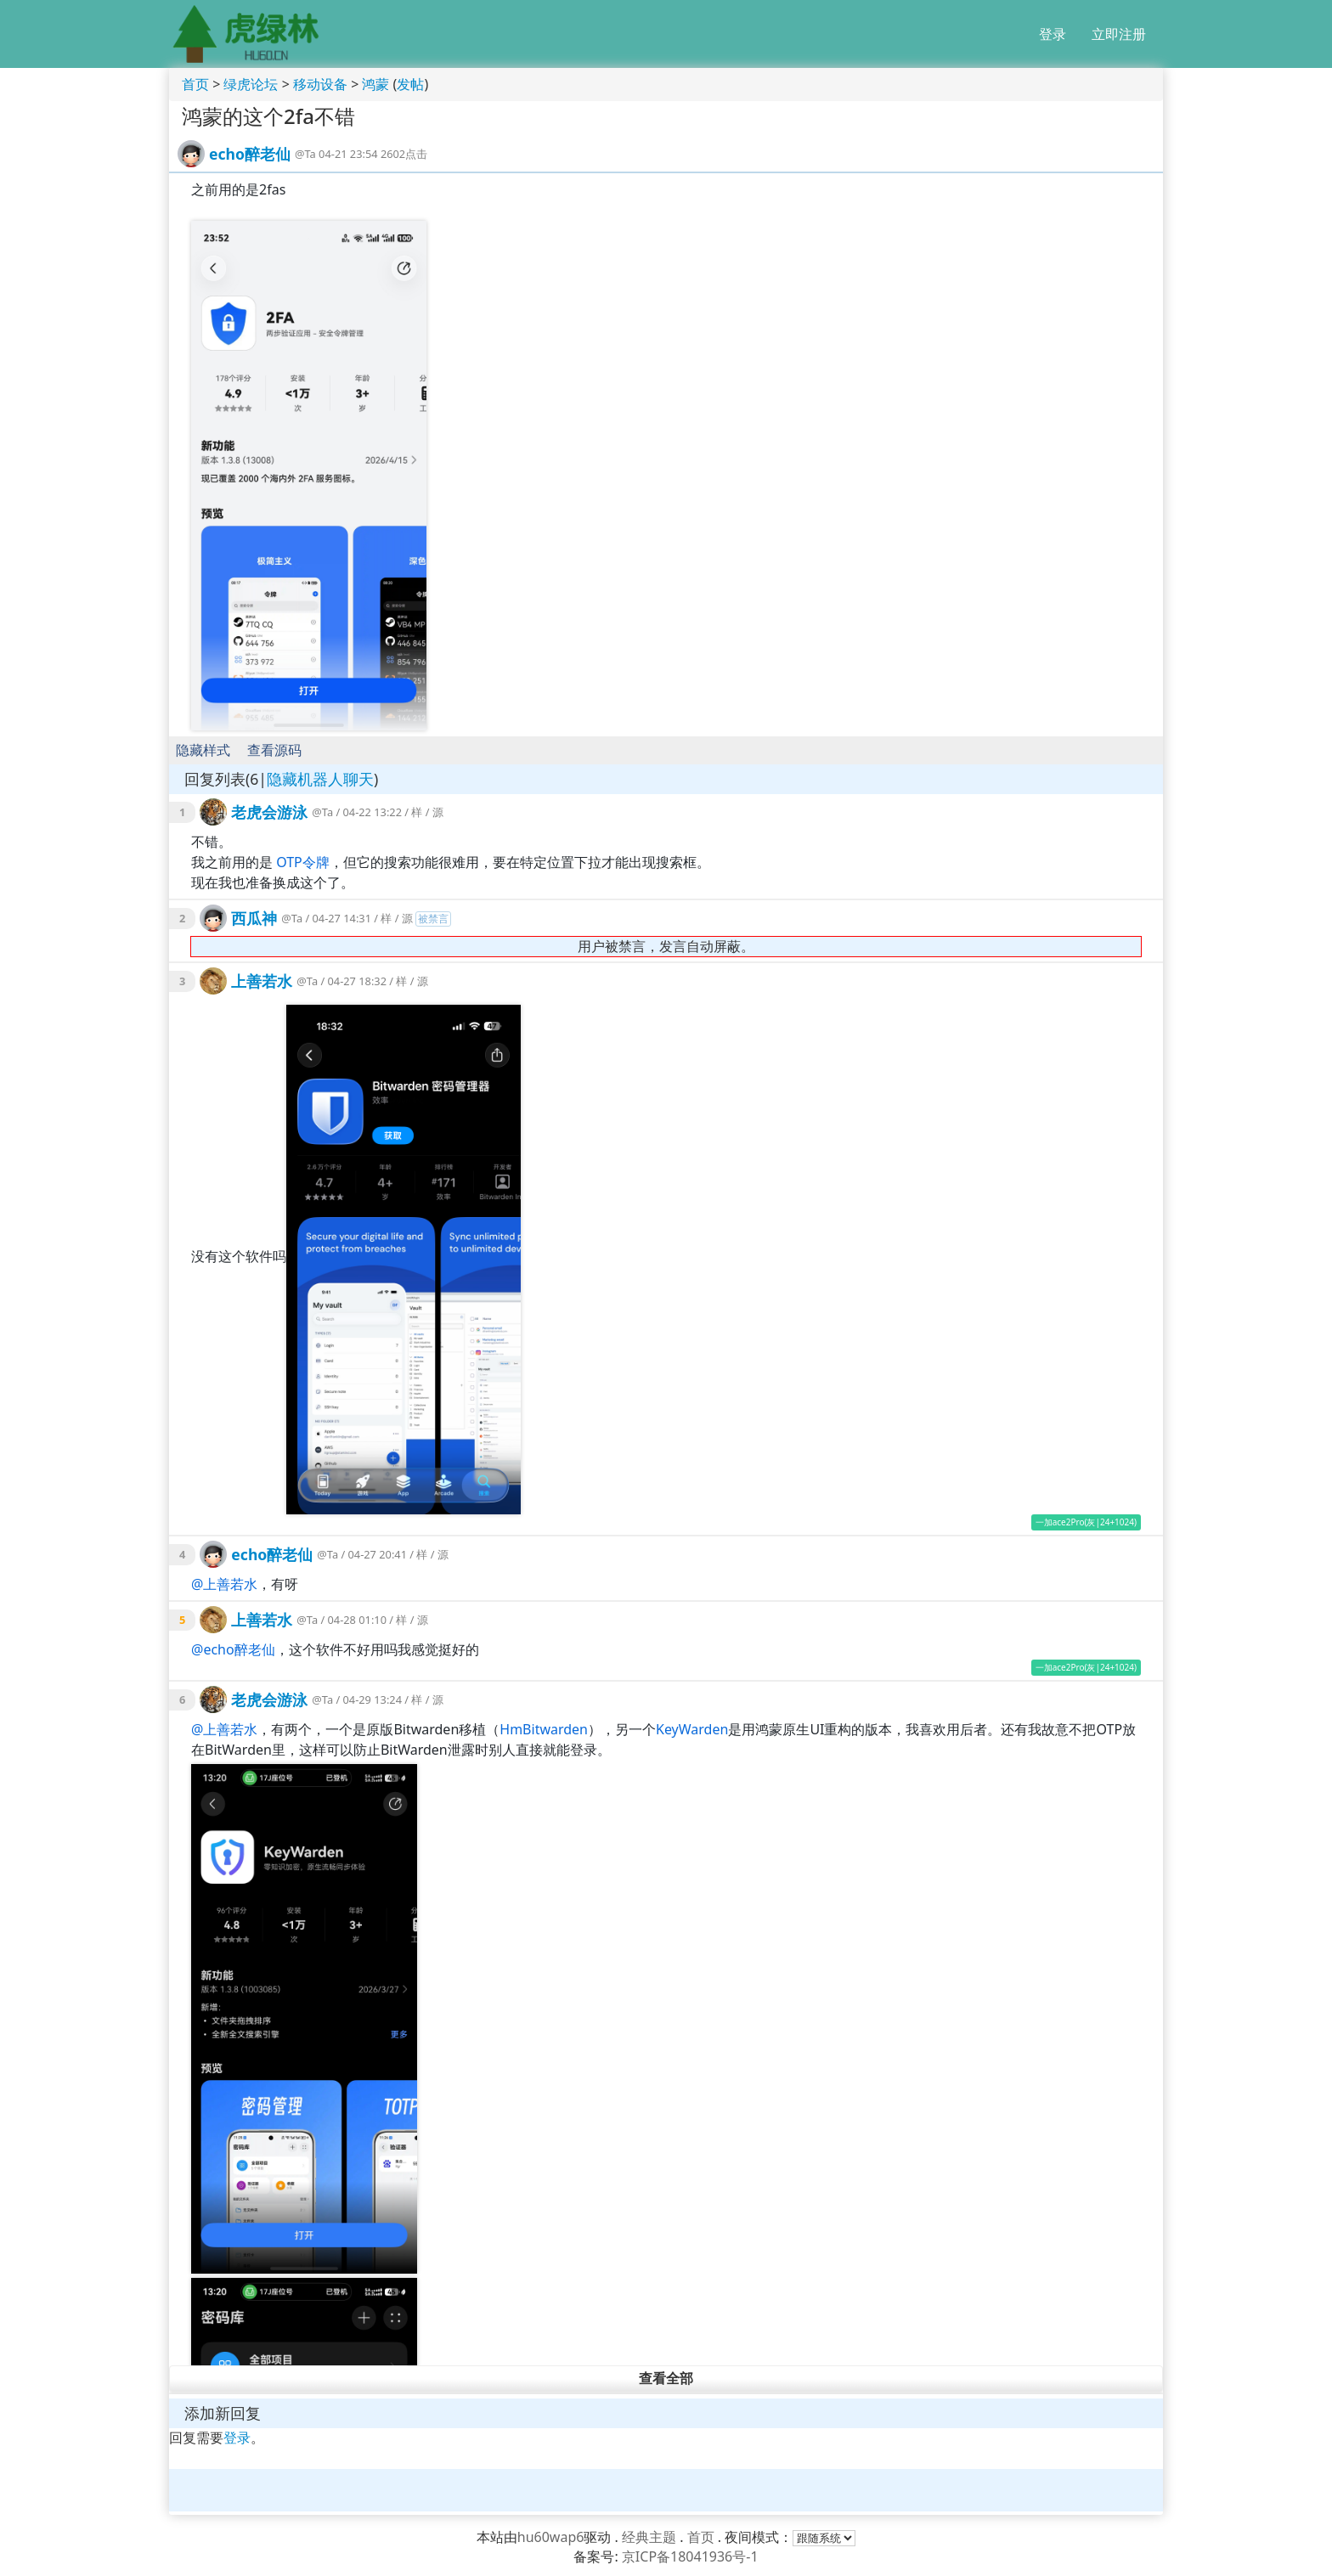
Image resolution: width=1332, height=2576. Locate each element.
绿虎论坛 (250, 84)
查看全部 (666, 2378)
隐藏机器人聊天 (320, 779)
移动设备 (320, 84)
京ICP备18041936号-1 (690, 2556)
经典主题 (649, 2537)
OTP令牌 (303, 862)
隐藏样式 (203, 750)
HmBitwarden (544, 1729)
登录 (1052, 34)
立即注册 (1119, 34)
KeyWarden (692, 1729)
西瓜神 (254, 918)
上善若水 (261, 981)
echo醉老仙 (250, 154)
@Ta (305, 153)
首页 (195, 84)
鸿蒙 (375, 84)
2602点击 (404, 153)
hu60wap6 (550, 2537)
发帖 (410, 84)
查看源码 (274, 750)
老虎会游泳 (269, 812)
